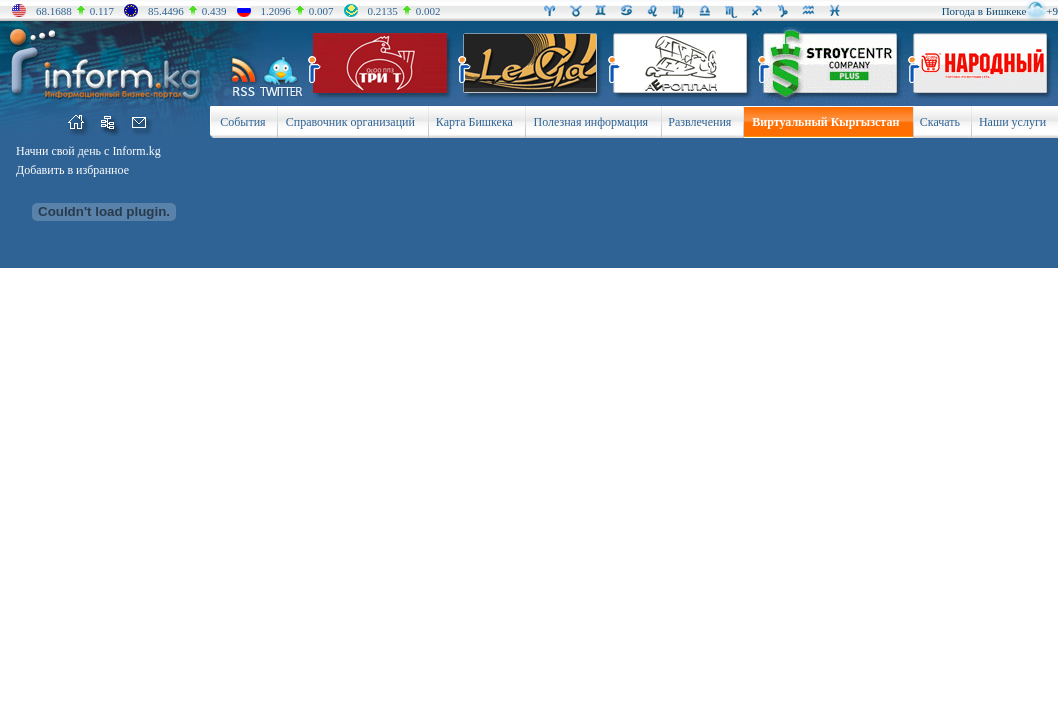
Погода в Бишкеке (984, 11)
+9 (1052, 11)
